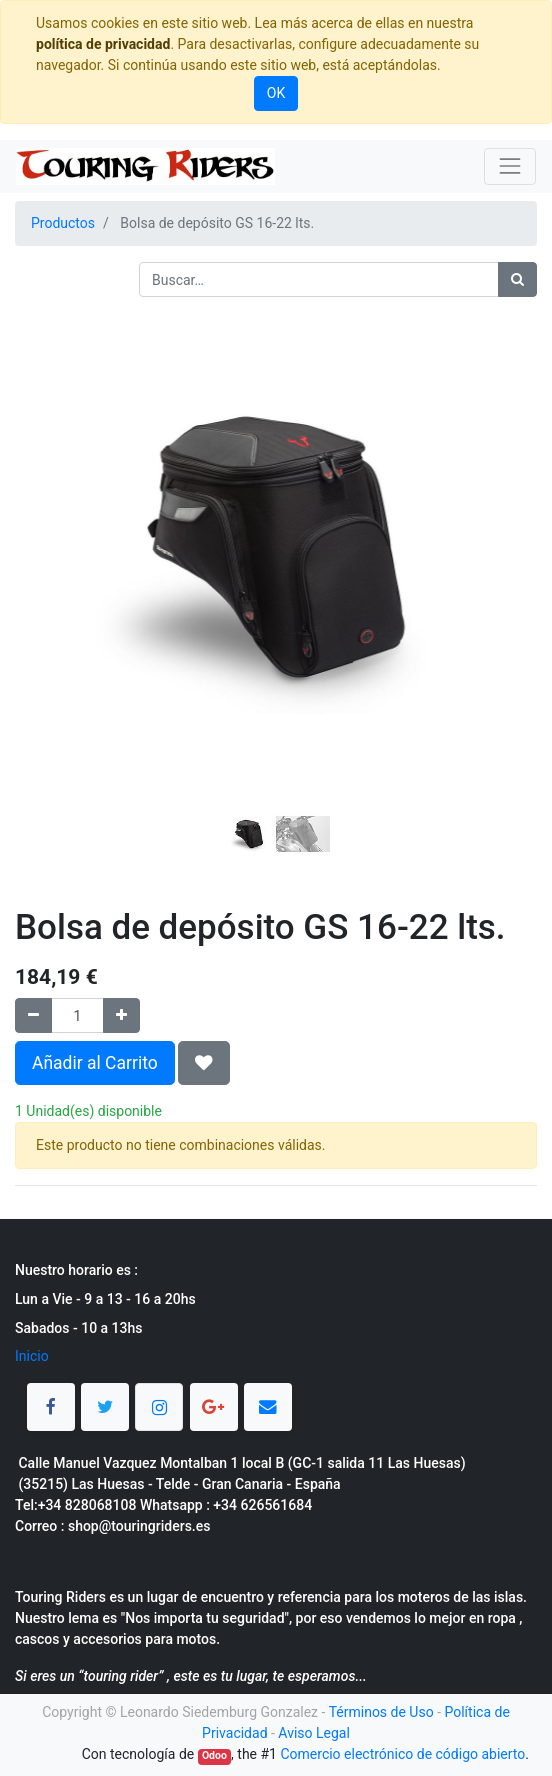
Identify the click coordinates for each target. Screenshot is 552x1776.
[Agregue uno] (121, 1015)
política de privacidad (103, 44)
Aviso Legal (314, 1733)
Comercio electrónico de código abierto (402, 1754)
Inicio (32, 1356)
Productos (63, 223)
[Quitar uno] (33, 1015)
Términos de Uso (381, 1712)
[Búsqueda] (517, 279)
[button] (54, 497)
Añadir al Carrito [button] (95, 1063)
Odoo (214, 1755)
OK (276, 93)
